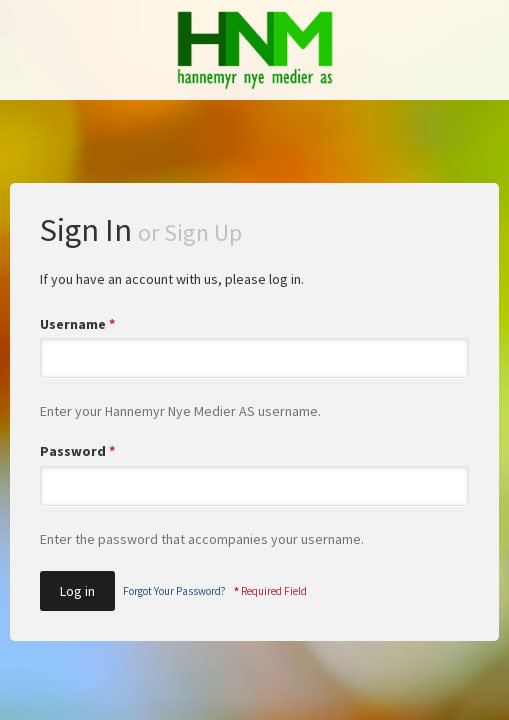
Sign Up (203, 232)
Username (77, 324)
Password (77, 451)
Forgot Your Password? (174, 591)
